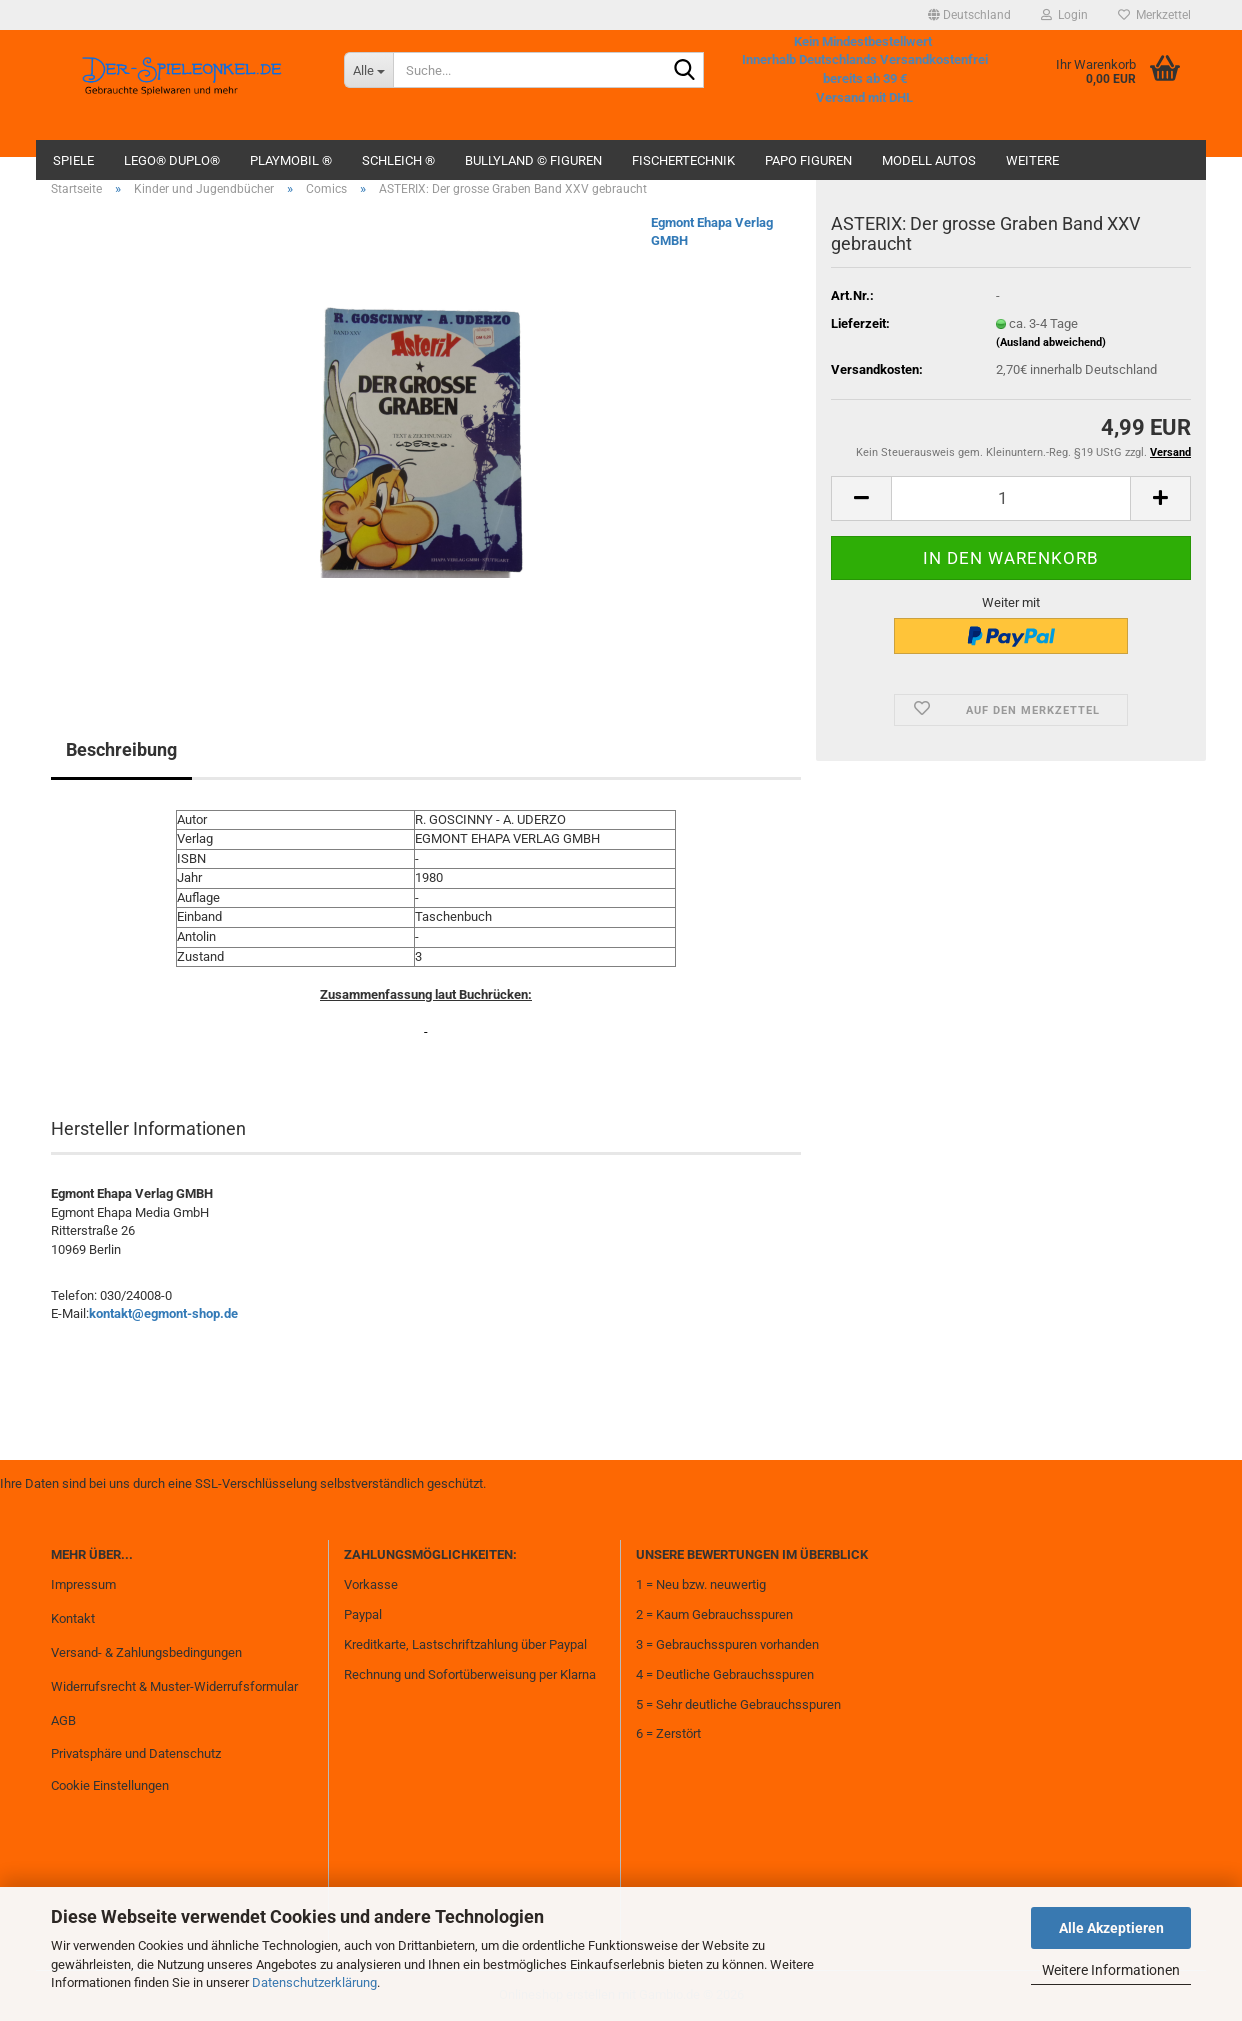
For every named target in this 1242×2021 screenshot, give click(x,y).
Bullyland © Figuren (533, 160)
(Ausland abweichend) (1051, 342)
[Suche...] (368, 70)
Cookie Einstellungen (110, 1785)
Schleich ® (398, 160)
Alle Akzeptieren (1111, 1928)
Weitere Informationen (1111, 1970)
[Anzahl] (1011, 498)
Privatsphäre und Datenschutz (136, 1753)
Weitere (1032, 160)
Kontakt (73, 1618)
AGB (63, 1720)
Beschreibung (121, 749)
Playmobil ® (291, 160)
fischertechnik (683, 160)
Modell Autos (929, 160)
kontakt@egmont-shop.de (163, 1313)
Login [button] (1064, 15)
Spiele (73, 160)
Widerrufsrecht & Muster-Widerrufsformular (174, 1686)
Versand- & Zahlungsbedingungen (146, 1652)
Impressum (83, 1584)
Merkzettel (1154, 15)
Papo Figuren (808, 160)
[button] (969, 15)
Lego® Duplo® (172, 160)
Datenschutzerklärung (314, 1982)
